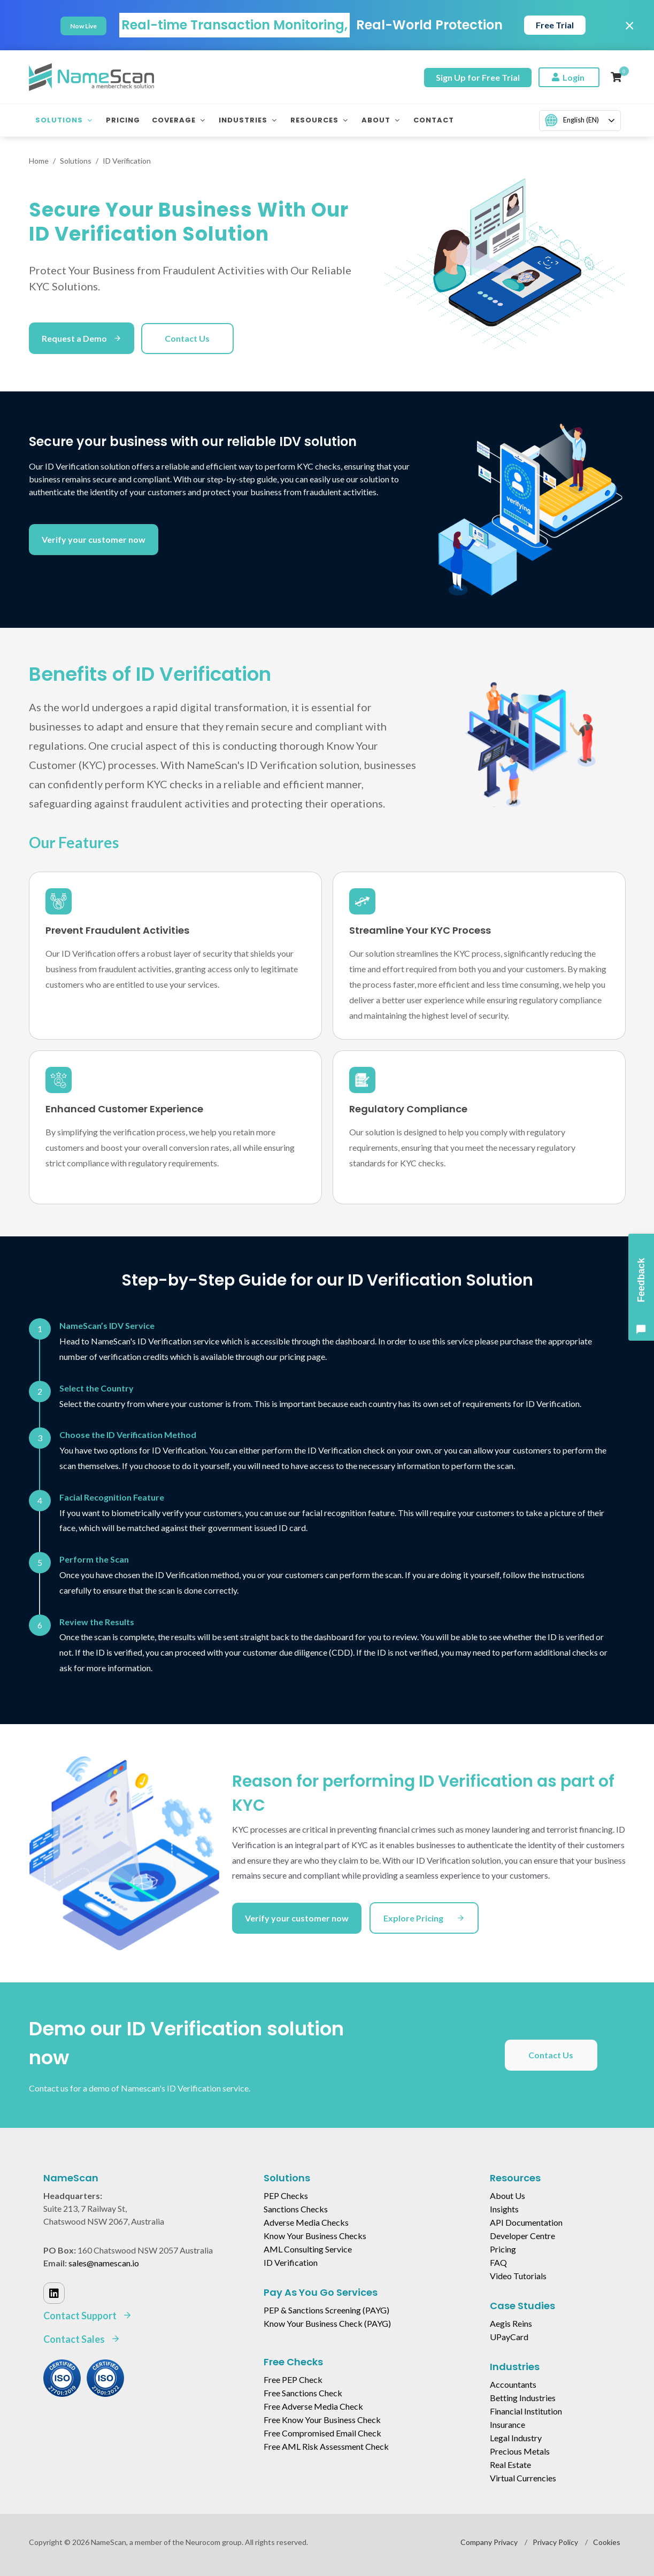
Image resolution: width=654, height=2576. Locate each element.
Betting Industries (523, 2398)
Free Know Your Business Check (322, 2419)
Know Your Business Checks (315, 2236)
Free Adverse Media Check (313, 2406)
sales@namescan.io (103, 2263)
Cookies (606, 2542)
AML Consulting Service (308, 2249)
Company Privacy (489, 2542)
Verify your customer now (93, 539)
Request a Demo (81, 338)
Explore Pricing (424, 1918)
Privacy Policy (555, 2542)
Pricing (503, 2249)
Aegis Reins (511, 2323)
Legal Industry (516, 2438)
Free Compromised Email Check (322, 2433)
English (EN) (572, 120)
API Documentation (526, 2222)
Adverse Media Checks (306, 2222)
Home (39, 160)
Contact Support (87, 2315)
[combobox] (580, 120)
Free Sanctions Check (303, 2393)
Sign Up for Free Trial (478, 77)
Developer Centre (522, 2236)
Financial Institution (526, 2411)
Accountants (513, 2384)
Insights (504, 2209)
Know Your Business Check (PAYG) (327, 2323)
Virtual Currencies (523, 2478)
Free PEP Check (293, 2379)
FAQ (498, 2262)
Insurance (507, 2424)
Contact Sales (81, 2339)
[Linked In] (54, 2293)
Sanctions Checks (296, 2209)
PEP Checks (286, 2195)
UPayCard (509, 2337)
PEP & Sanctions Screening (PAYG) (326, 2310)
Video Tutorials (518, 2276)
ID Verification (291, 2262)
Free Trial (555, 25)
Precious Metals (520, 2451)
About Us (507, 2195)
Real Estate (510, 2464)
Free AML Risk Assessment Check (326, 2446)
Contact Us (187, 338)
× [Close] (630, 24)
